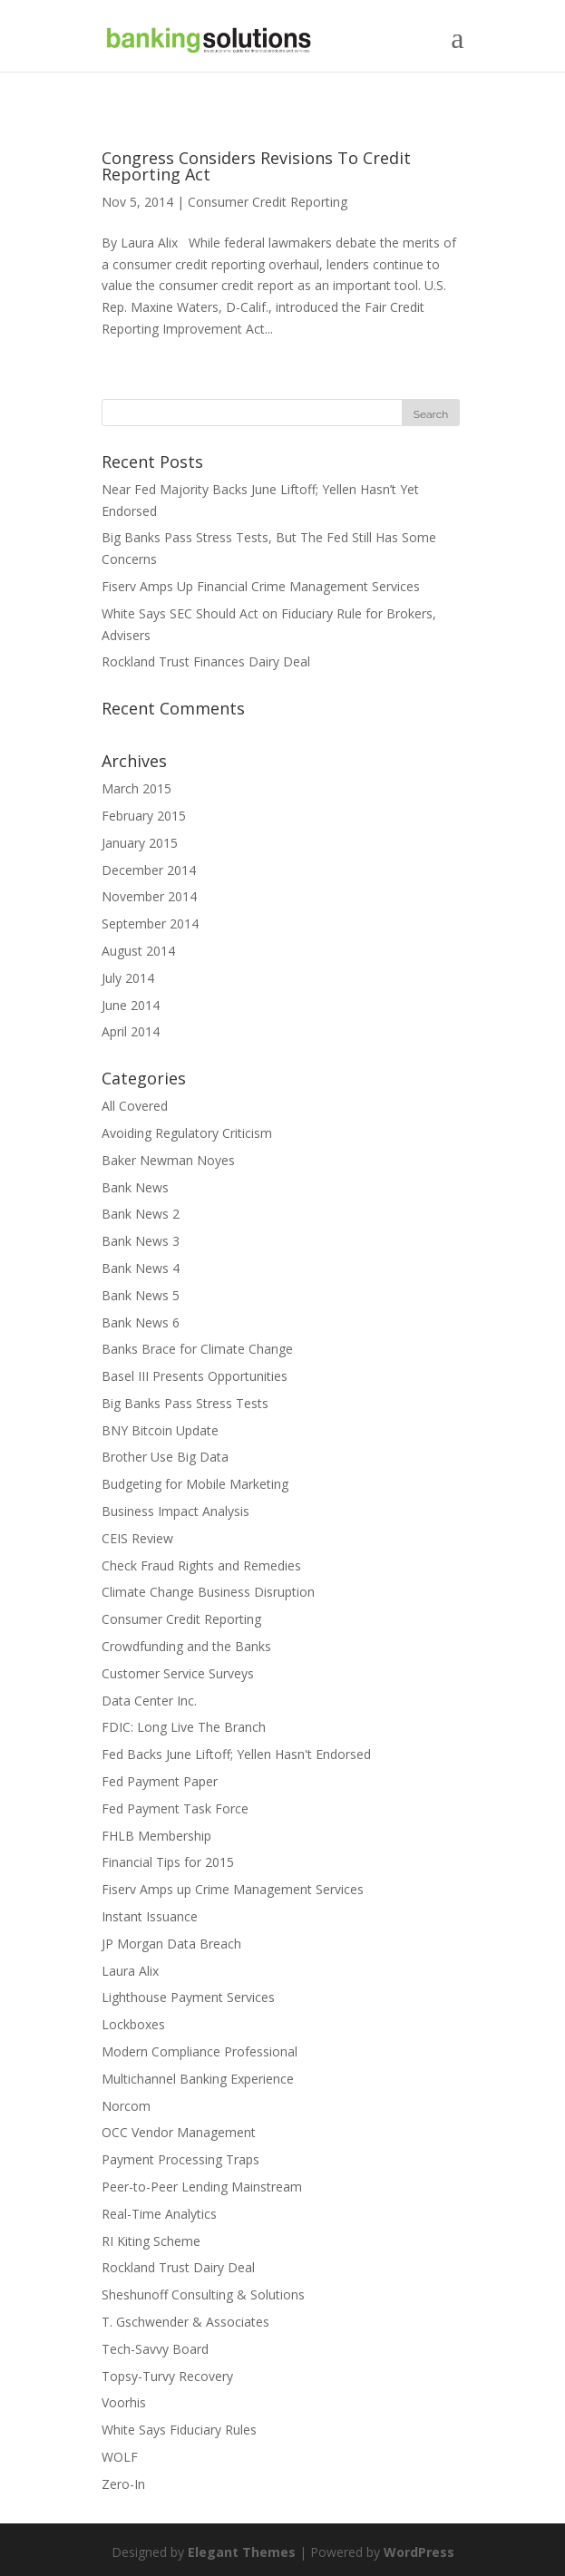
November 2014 (149, 896)
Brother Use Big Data (165, 1456)
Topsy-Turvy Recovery (167, 2376)
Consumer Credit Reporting (267, 201)
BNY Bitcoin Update (160, 1430)
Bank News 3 (141, 1240)
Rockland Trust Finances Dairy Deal (206, 661)
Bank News (135, 1187)
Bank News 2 (141, 1213)
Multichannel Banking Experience (198, 2078)
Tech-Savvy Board (155, 2348)
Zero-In (123, 2484)
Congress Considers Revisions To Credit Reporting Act (256, 166)
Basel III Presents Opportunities (194, 1376)
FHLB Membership (156, 1835)
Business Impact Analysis (175, 1511)
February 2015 (144, 815)
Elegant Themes (242, 2552)
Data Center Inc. (149, 1700)
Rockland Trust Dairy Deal (178, 2267)
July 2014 (128, 978)
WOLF (120, 2456)
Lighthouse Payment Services (188, 1997)
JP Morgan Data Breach (171, 1943)
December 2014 (149, 870)
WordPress (419, 2552)
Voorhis (124, 2402)
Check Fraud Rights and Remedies (201, 1565)
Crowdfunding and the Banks (186, 1646)
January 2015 (140, 842)
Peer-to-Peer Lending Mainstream (202, 2186)
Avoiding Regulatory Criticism (187, 1133)
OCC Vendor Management (179, 2132)
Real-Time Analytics (159, 2213)
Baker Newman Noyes (168, 1160)
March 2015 (136, 788)
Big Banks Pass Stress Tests (185, 1403)
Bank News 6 (141, 1322)
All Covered (135, 1105)
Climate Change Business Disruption (208, 1591)
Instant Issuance (150, 1916)
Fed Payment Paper (160, 1781)
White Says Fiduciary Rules (179, 2429)
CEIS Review (137, 1538)
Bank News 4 (141, 1268)
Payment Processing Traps (180, 2159)
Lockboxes (133, 2024)
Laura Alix (130, 1970)
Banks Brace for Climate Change (197, 1348)
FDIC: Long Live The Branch (184, 1726)
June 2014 (131, 1005)
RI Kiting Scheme (151, 2241)
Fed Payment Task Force (175, 1808)
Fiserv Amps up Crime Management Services (233, 1889)
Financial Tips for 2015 (168, 1862)
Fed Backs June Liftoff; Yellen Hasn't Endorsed (236, 1754)
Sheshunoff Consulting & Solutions (203, 2294)
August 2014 (138, 950)
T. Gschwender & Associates (185, 2321)
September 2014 (150, 923)
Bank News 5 (141, 1295)
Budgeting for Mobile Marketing (195, 1483)
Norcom (126, 2105)
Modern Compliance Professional (199, 2051)
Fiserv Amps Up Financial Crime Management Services (261, 586)
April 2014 (131, 1031)
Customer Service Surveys (178, 1673)
